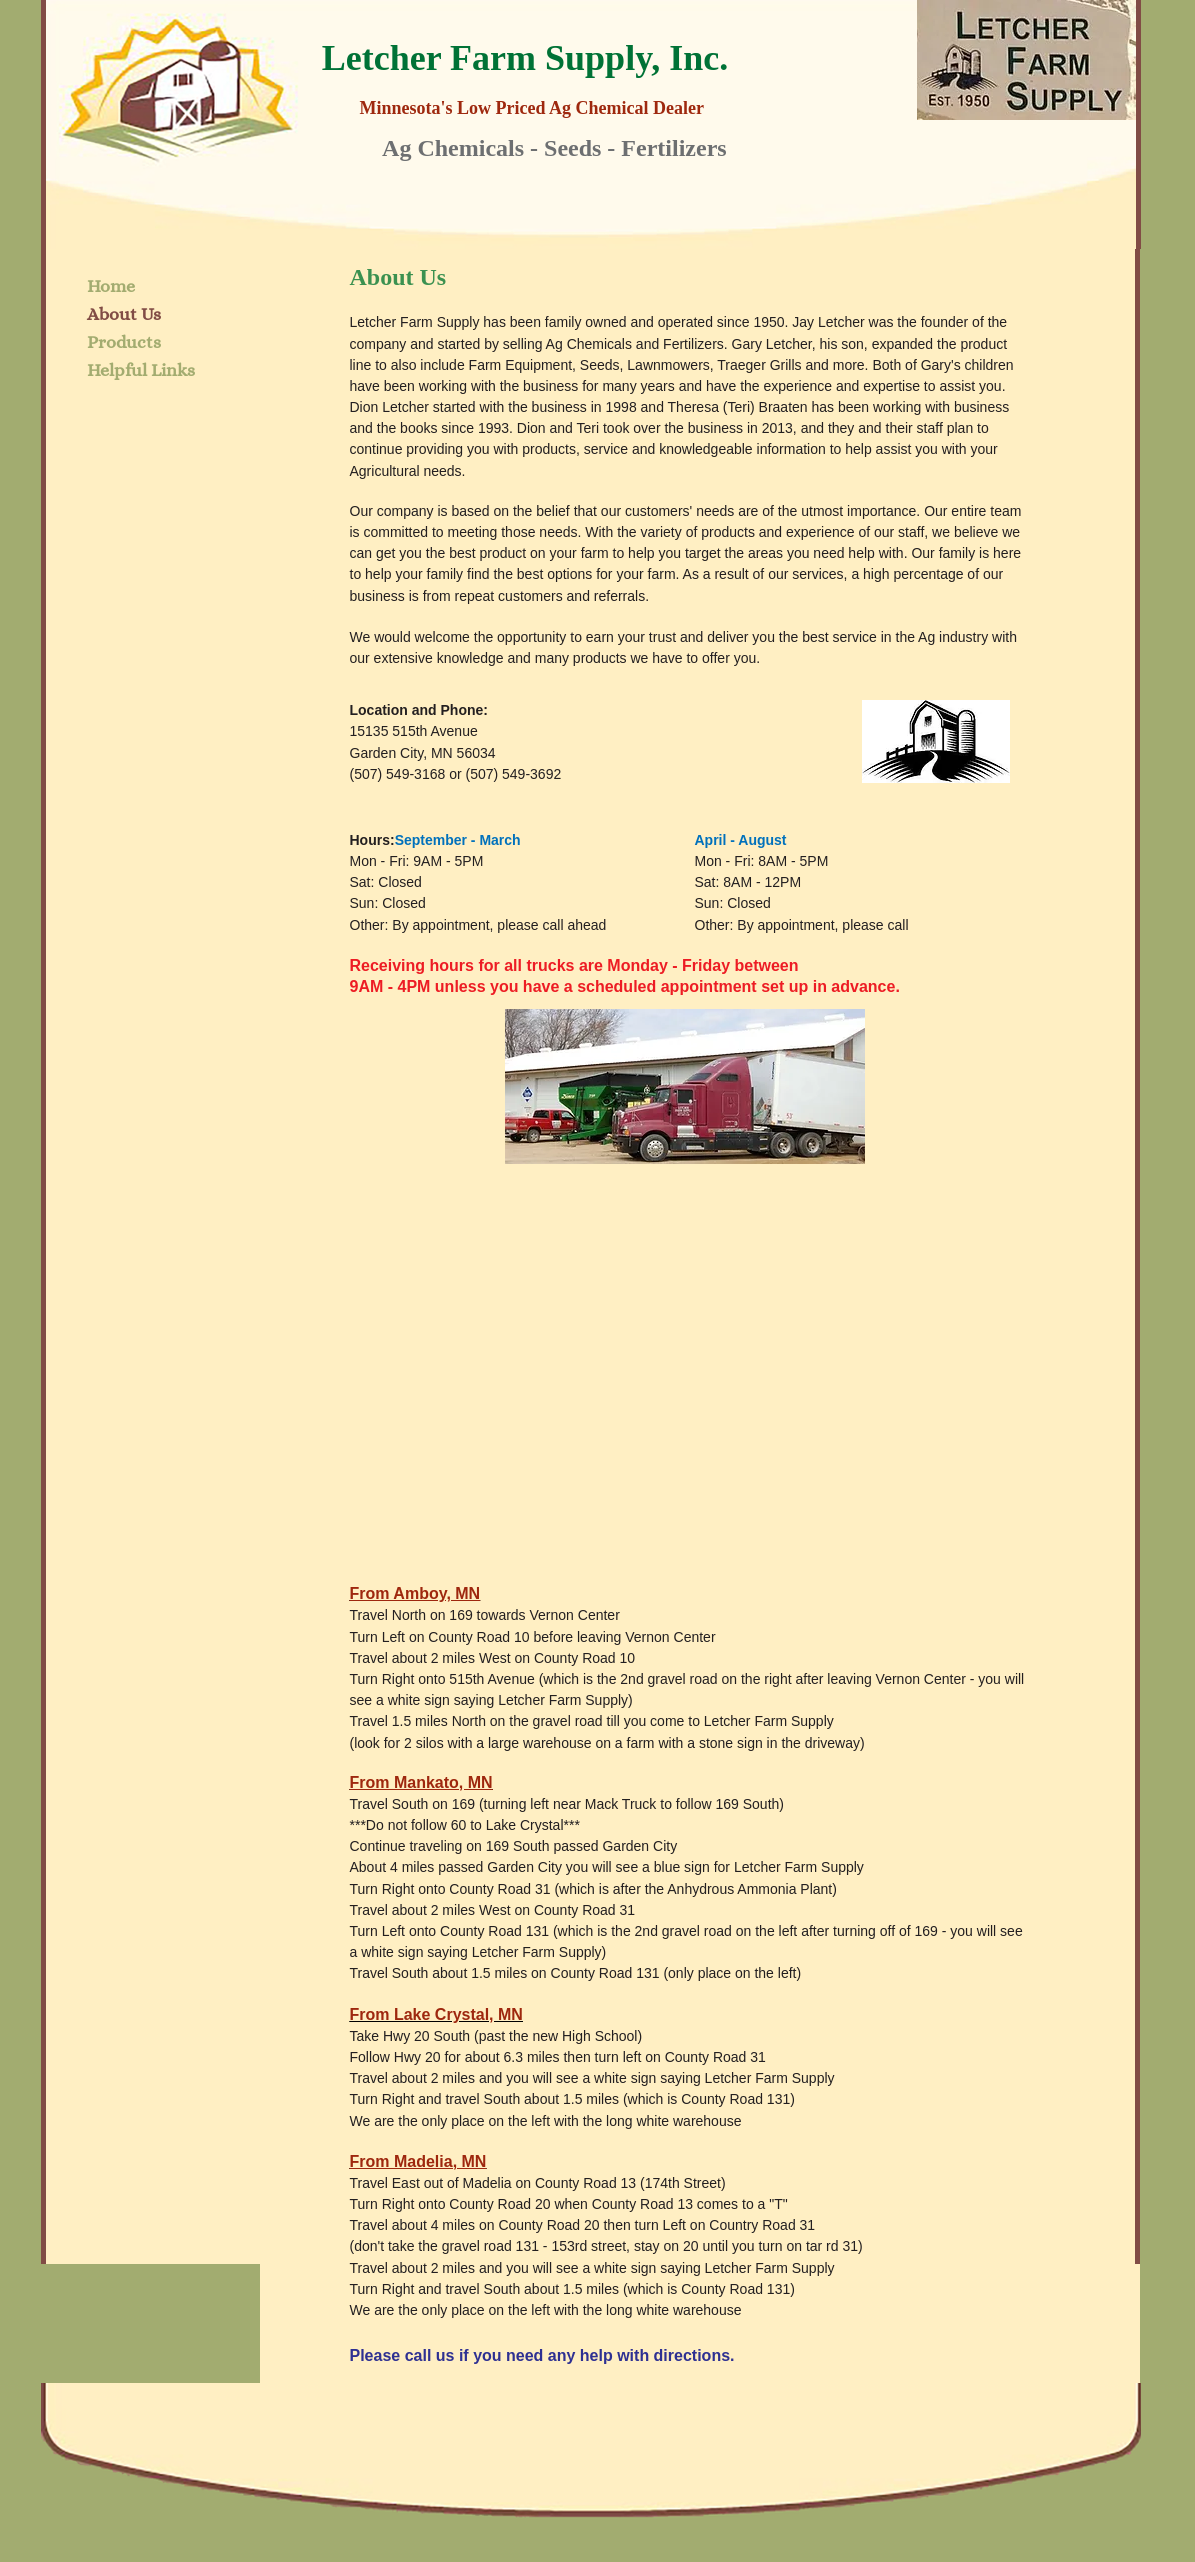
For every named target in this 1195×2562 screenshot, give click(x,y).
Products (124, 342)
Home (111, 286)
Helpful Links (141, 370)
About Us (124, 314)
